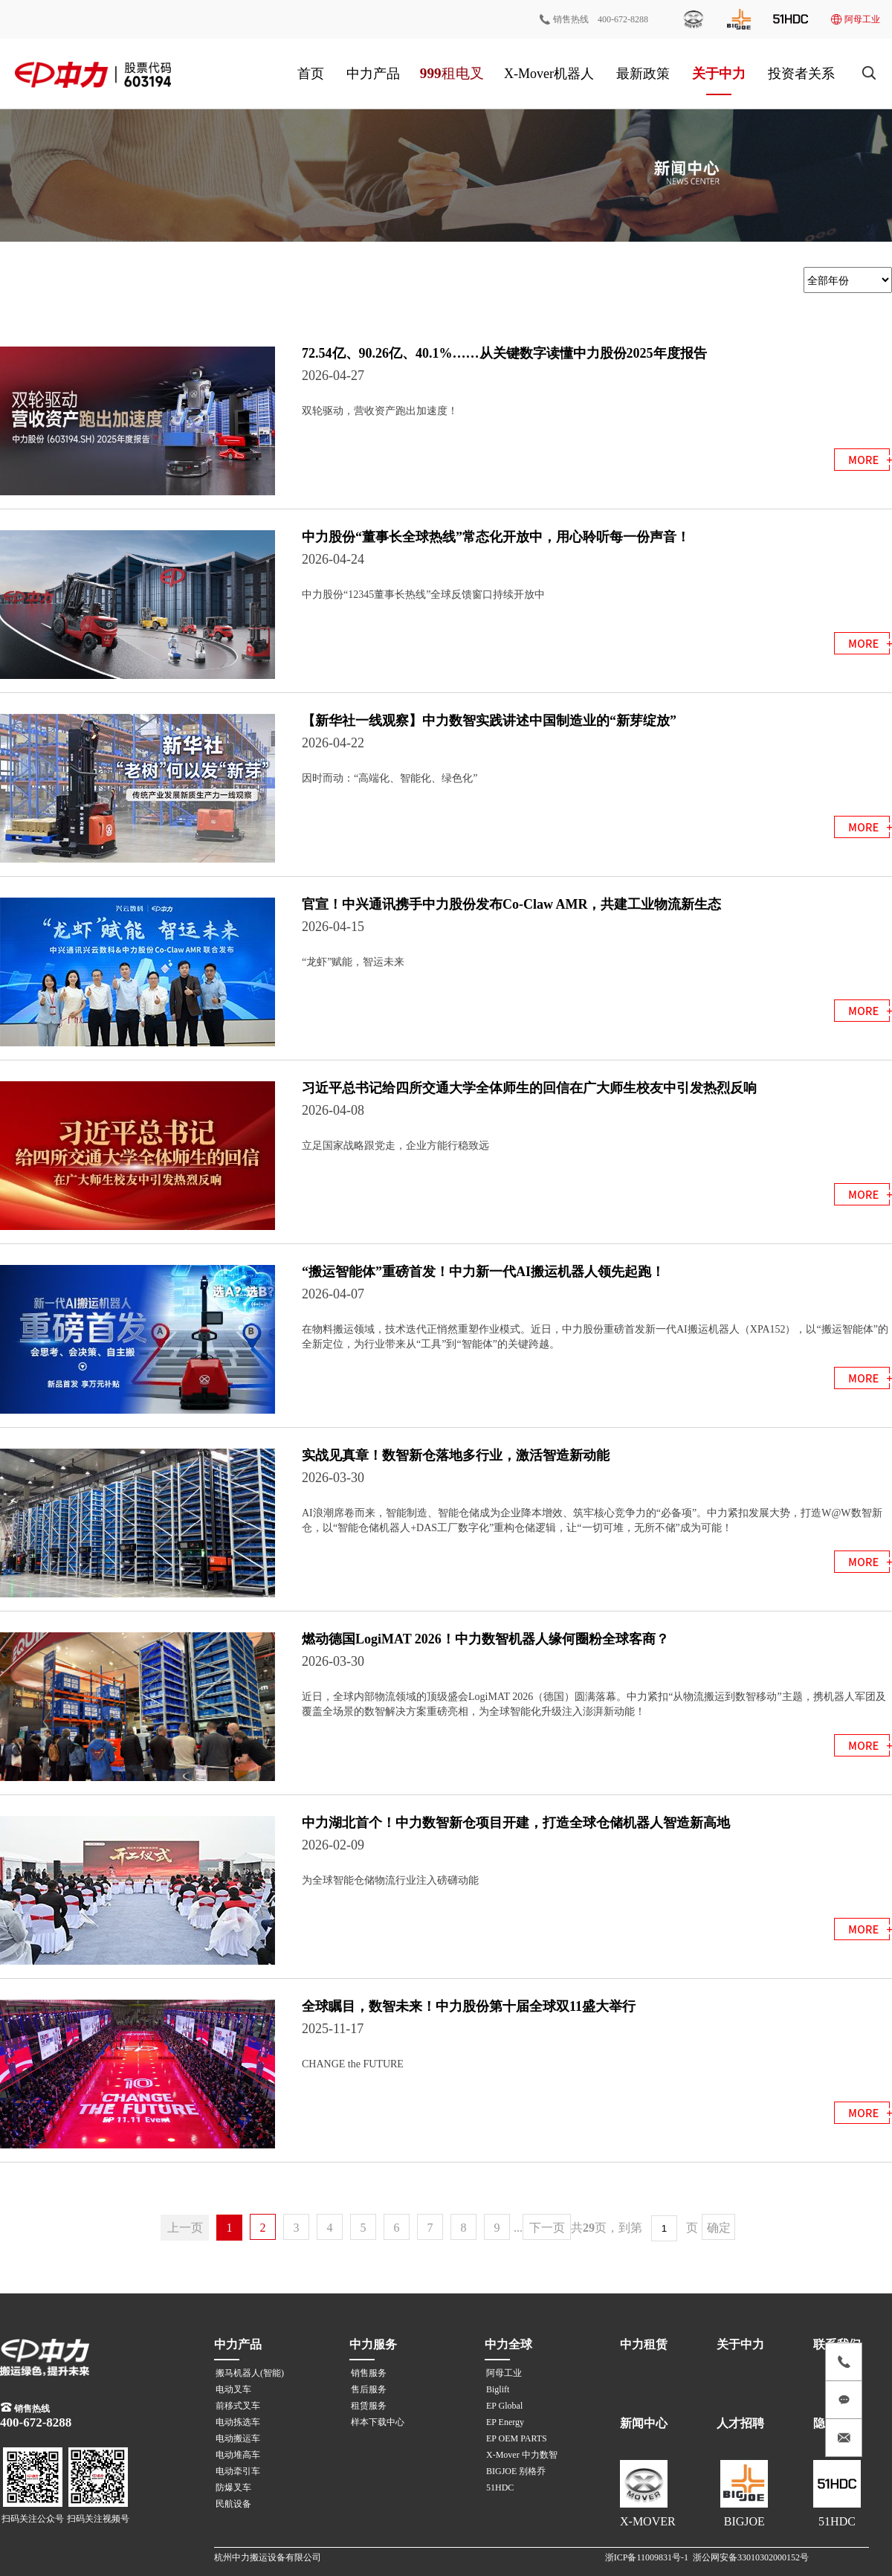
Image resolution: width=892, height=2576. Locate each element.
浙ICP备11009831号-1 (646, 2557)
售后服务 (369, 2389)
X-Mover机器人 (549, 73)
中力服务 (373, 2344)
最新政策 (643, 73)
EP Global (504, 2405)
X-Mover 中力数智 (522, 2455)
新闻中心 (644, 2423)
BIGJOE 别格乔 (516, 2471)
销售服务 (369, 2373)
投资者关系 (801, 73)
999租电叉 (451, 73)
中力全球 (508, 2344)
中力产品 (373, 73)
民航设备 (233, 2504)
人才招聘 (740, 2423)
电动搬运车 (238, 2438)
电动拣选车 (238, 2422)
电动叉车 (233, 2389)
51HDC (500, 2487)
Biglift (497, 2389)
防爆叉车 (233, 2487)
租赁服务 (369, 2405)
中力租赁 (644, 2344)
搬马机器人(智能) (250, 2373)
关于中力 (719, 73)
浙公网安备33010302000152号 (751, 2557)
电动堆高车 (238, 2455)
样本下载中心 (377, 2422)
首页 (310, 73)
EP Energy (505, 2422)
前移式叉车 (238, 2405)
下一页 (547, 2227)
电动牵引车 (238, 2471)
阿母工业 (855, 19)
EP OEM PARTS (516, 2438)
